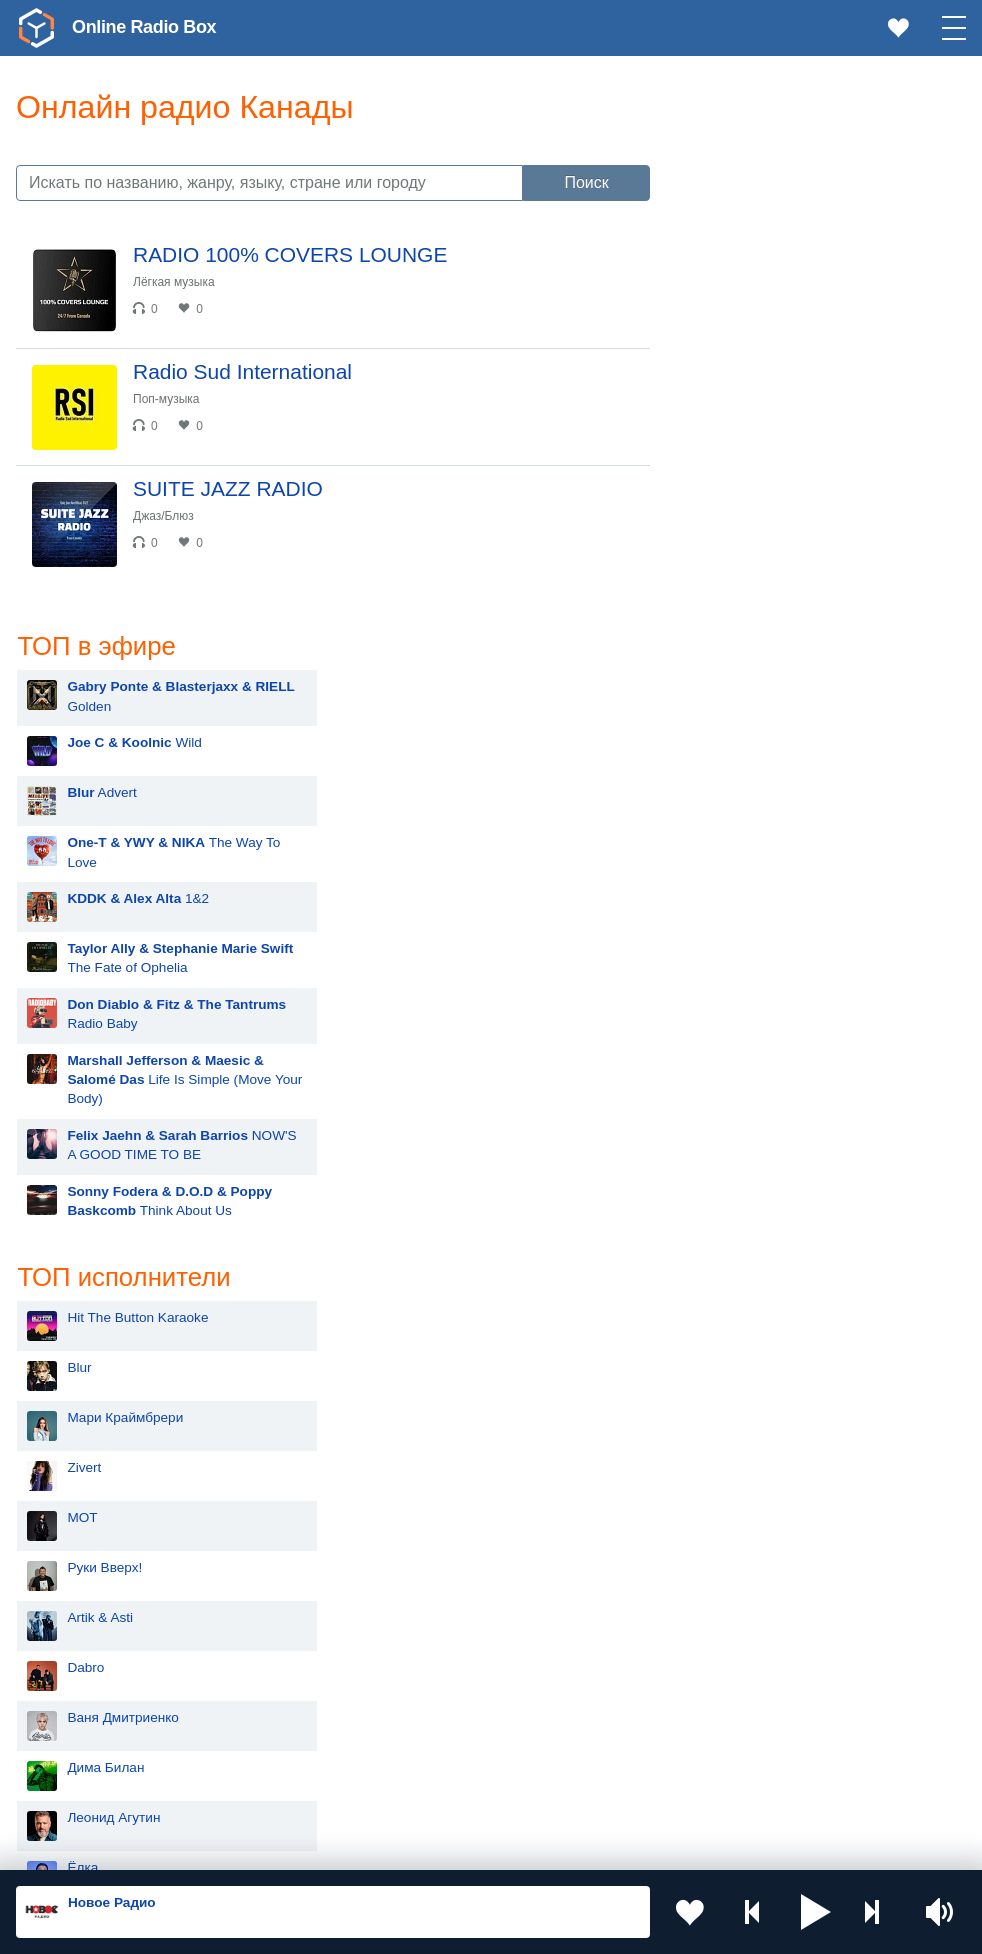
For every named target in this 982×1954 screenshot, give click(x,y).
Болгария (317, 1690)
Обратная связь (610, 1847)
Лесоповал (750, 1424)
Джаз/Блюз (163, 516)
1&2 (787, 355)
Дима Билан (754, 1224)
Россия (73, 1624)
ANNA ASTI (751, 1374)
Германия (81, 1791)
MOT (731, 974)
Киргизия (316, 1657)
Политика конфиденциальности (458, 1847)
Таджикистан (566, 1657)
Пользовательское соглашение (264, 1847)
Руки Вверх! (753, 1024)
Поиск (586, 182)
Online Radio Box (144, 27)
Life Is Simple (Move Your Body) (833, 536)
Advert (751, 249)
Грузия (309, 1758)
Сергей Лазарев (766, 1474)
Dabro (734, 1124)
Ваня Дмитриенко (772, 1174)
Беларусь (80, 1758)
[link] (36, 28)
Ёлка (731, 1324)
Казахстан (83, 1657)
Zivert (733, 924)
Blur (728, 824)
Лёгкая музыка (174, 282)
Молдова (554, 1624)
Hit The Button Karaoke (786, 774)
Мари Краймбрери (774, 874)
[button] (816, 1912)
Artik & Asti (749, 1074)
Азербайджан (568, 1758)
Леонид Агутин (762, 1274)
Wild (783, 199)
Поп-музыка (166, 399)
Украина (314, 1624)
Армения (79, 1690)
